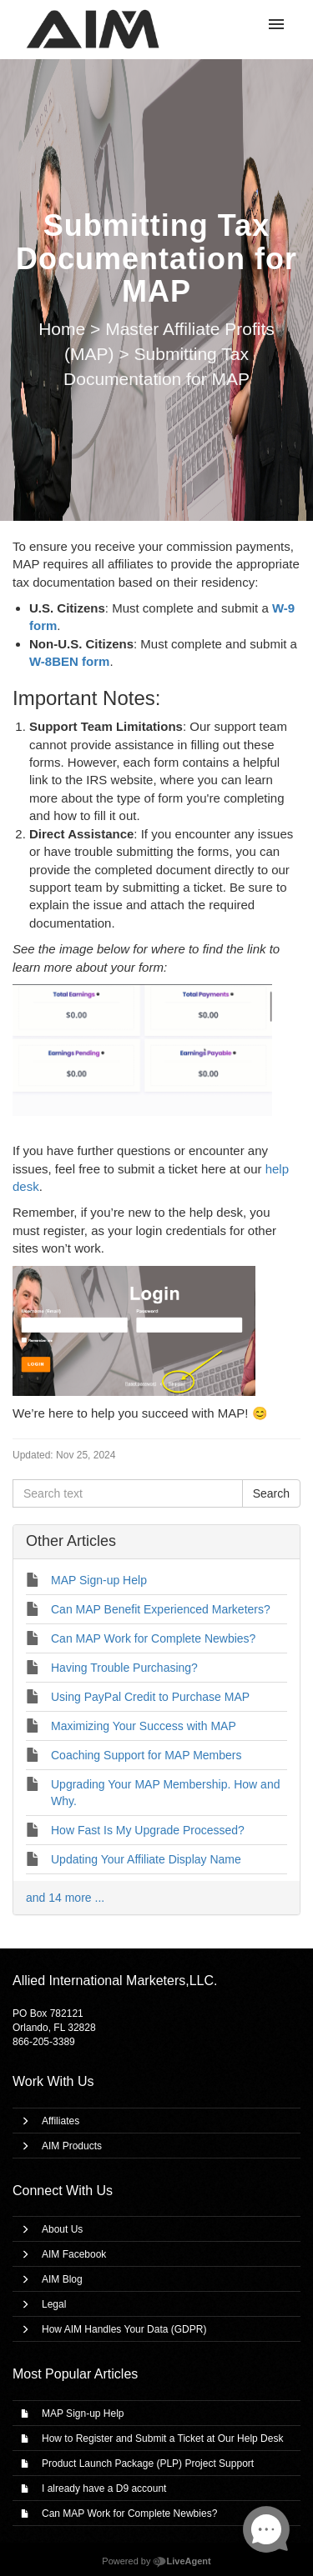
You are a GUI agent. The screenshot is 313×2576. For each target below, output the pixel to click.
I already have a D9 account (104, 2488)
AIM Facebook (74, 2254)
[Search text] (128, 1493)
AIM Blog (62, 2279)
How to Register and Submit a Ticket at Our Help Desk (162, 2438)
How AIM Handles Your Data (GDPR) (124, 2329)
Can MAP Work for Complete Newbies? (129, 2513)
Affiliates (60, 2121)
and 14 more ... (65, 1897)
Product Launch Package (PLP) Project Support (148, 2463)
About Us (62, 2229)
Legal (54, 2304)
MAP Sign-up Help (83, 2413)
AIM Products (72, 2146)
